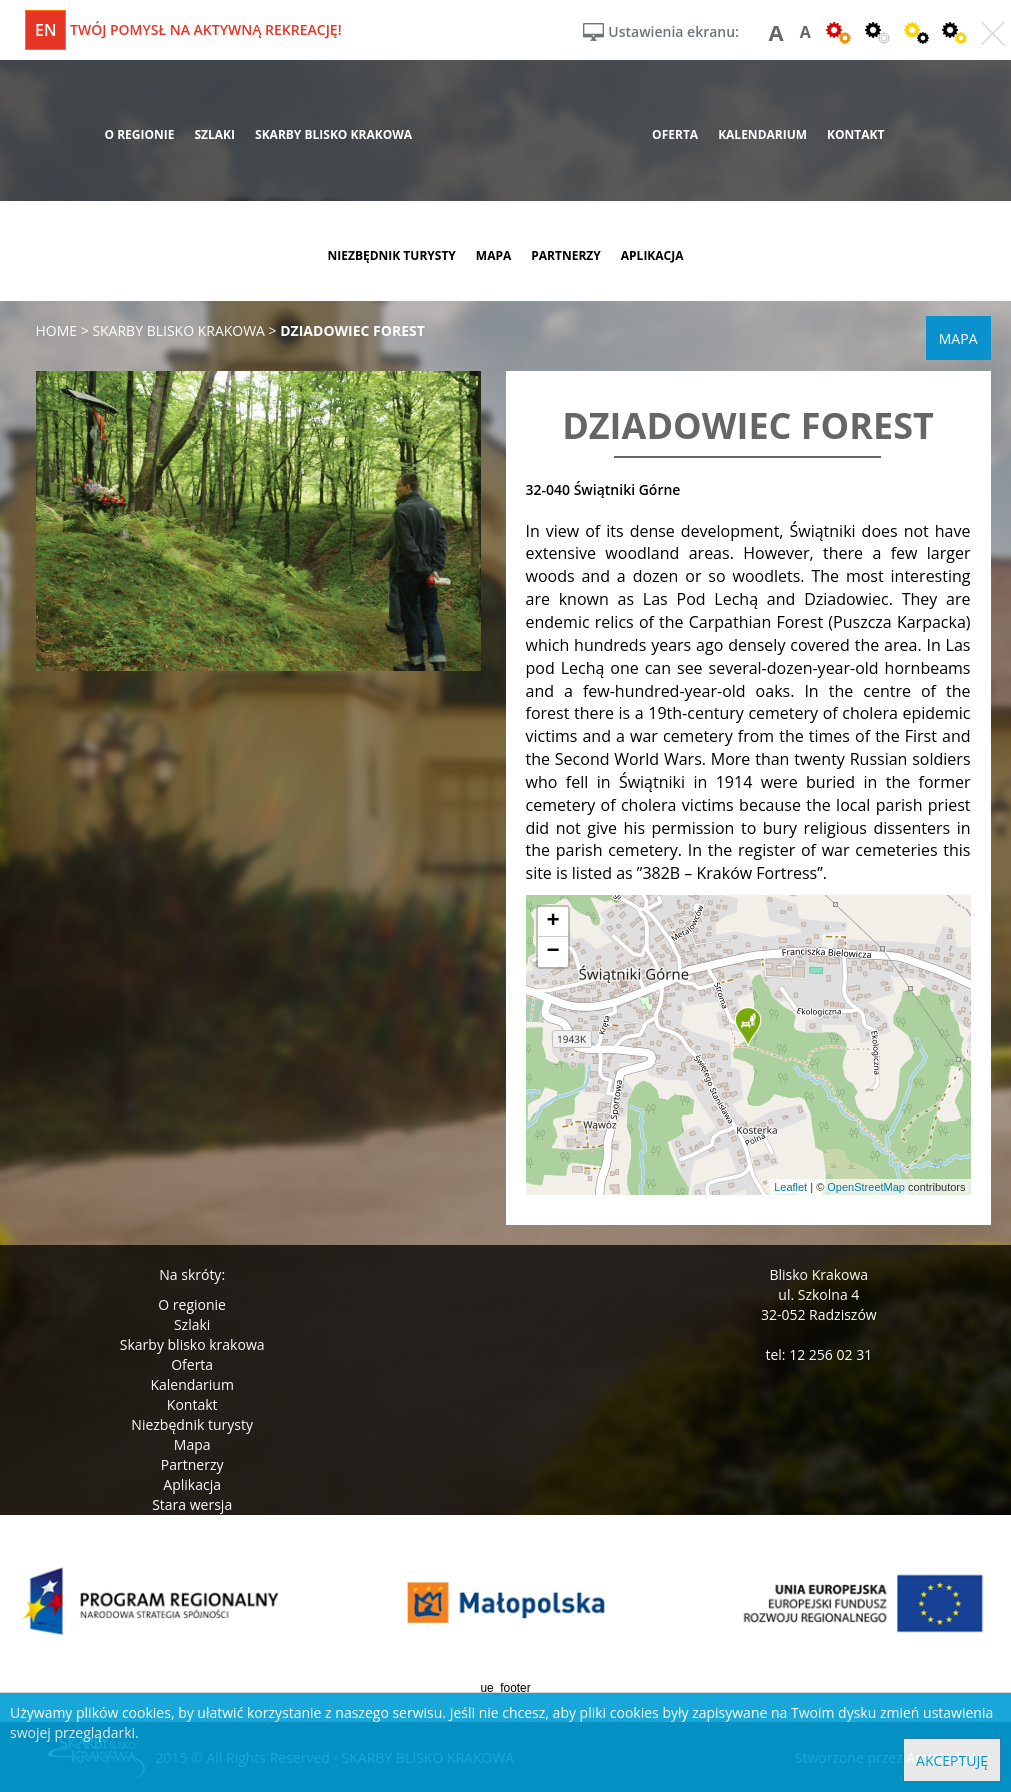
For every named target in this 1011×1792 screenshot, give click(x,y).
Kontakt (192, 1404)
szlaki (214, 134)
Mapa (192, 1444)
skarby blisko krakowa (333, 134)
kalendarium (762, 134)
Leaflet (790, 1187)
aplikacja (652, 255)
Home (57, 330)
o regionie (139, 134)
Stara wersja (192, 1504)
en (45, 30)
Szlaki (192, 1324)
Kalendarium (191, 1384)
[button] (748, 1027)
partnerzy (566, 255)
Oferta (192, 1364)
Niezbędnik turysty (192, 1424)
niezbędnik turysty (391, 255)
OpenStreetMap (866, 1187)
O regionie (192, 1304)
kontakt (855, 134)
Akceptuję (952, 1760)
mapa (493, 255)
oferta (675, 134)
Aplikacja (192, 1484)
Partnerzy (192, 1464)
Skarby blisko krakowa (192, 1344)
